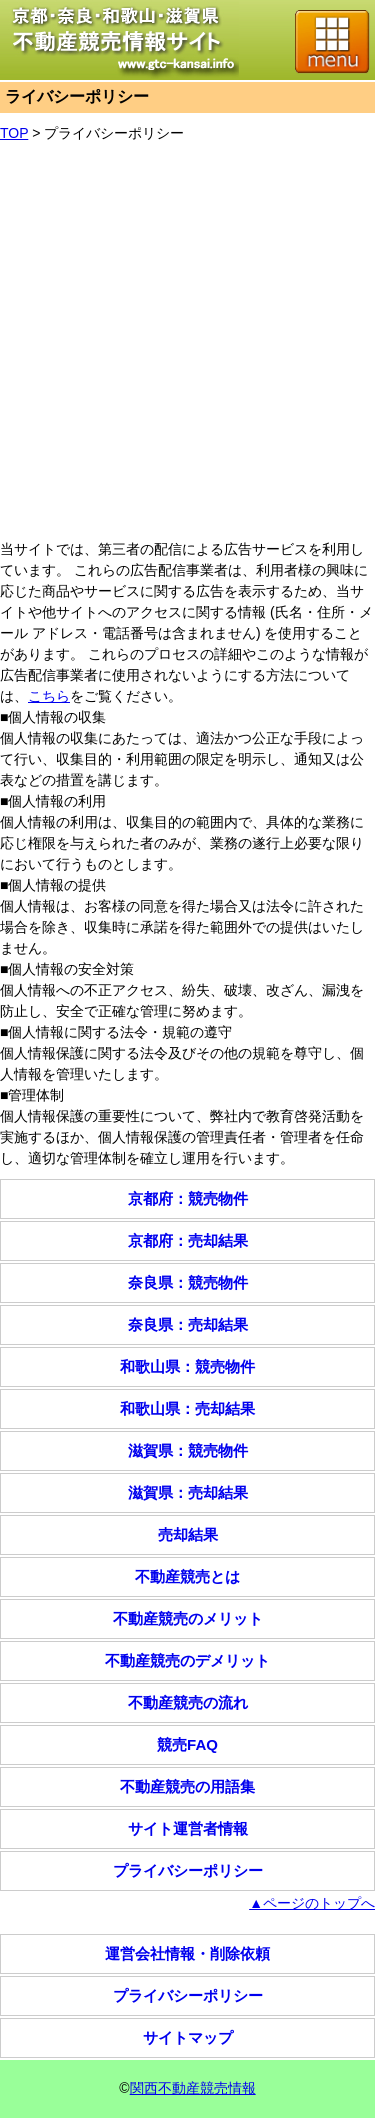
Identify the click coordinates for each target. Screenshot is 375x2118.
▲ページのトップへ (312, 1903)
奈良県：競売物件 (188, 1282)
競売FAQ (187, 1744)
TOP (14, 133)
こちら (49, 696)
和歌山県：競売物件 (187, 1366)
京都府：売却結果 (188, 1240)
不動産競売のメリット (188, 1618)
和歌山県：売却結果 (187, 1408)
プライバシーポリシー (114, 133)
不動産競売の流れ (188, 1702)
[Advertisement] (187, 341)
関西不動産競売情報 (193, 2088)
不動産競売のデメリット (187, 1660)
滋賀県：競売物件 (188, 1450)
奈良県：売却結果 (188, 1324)
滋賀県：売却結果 (188, 1492)
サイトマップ (188, 2037)
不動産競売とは (187, 1576)
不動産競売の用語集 (187, 1786)
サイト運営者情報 (188, 1828)
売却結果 (188, 1534)
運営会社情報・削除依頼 (187, 1953)
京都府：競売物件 (188, 1198)
